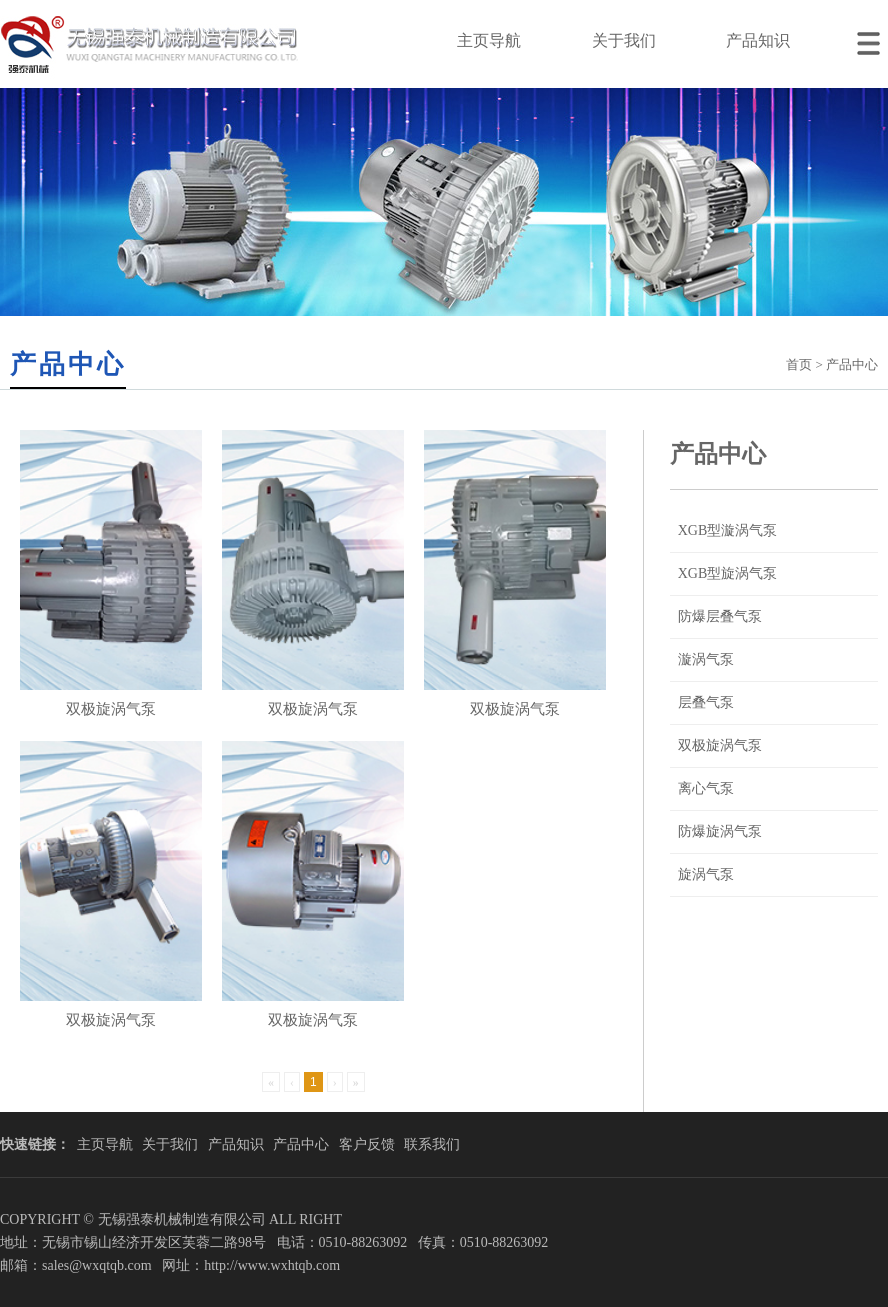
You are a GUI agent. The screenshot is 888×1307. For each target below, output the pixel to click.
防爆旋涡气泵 (720, 831)
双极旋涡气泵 (720, 745)
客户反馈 (367, 1144)
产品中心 (301, 1144)
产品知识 (758, 40)
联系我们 (432, 1144)
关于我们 (624, 40)
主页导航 (489, 40)
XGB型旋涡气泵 (728, 573)
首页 (799, 364)
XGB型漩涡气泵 (728, 530)
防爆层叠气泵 (720, 616)
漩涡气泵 (706, 659)
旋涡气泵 (706, 874)
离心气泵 (706, 788)
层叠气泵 (706, 702)
